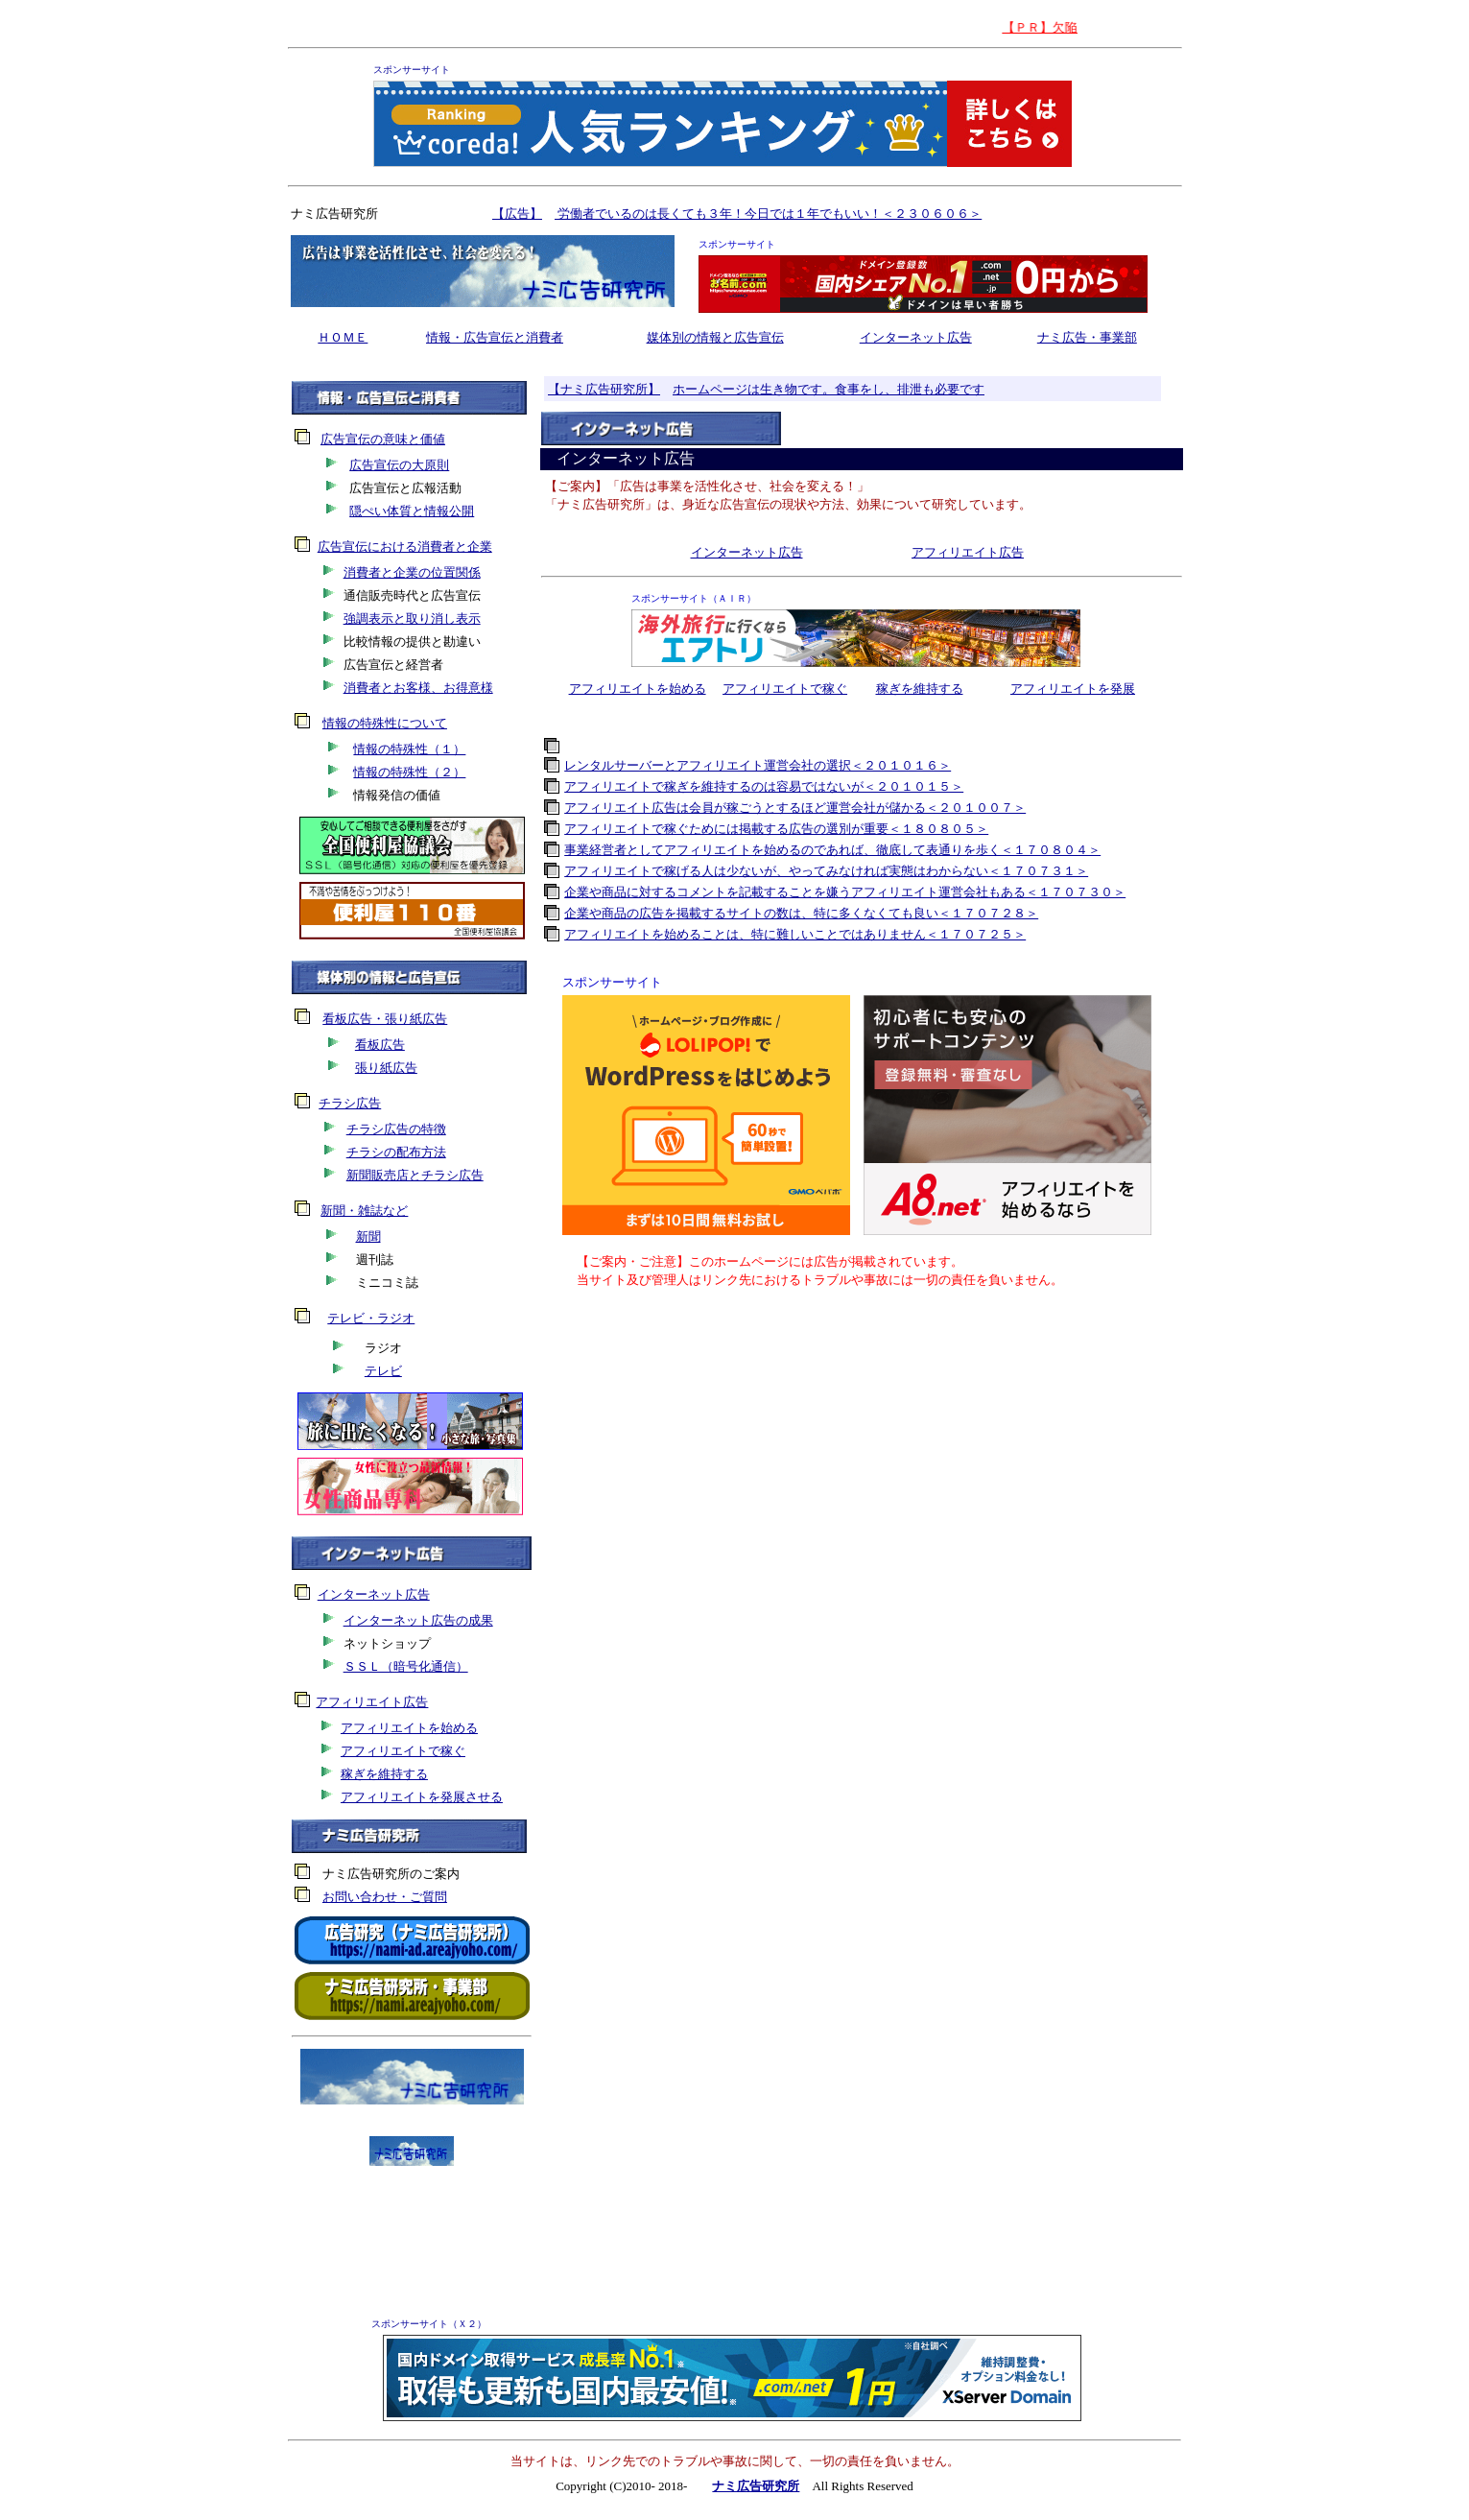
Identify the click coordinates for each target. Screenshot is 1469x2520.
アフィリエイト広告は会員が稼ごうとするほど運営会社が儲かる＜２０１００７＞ (795, 807)
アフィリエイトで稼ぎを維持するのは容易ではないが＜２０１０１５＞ (763, 786)
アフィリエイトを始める (637, 688)
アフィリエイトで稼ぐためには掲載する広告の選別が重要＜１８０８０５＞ (776, 828)
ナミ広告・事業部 (1087, 337)
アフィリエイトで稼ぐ (785, 688)
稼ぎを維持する (919, 688)
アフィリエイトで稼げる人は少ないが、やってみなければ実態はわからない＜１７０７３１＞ (826, 871)
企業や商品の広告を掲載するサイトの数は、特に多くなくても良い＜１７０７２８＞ (801, 913)
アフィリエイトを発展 (1072, 688)
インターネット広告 (916, 337)
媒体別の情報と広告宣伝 (715, 337)
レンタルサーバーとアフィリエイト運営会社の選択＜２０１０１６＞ (757, 765)
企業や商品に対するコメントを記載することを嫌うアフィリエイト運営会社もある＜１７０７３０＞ (844, 892)
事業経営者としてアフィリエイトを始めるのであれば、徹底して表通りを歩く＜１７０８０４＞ (832, 850)
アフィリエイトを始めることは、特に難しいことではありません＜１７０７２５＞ (795, 934)
